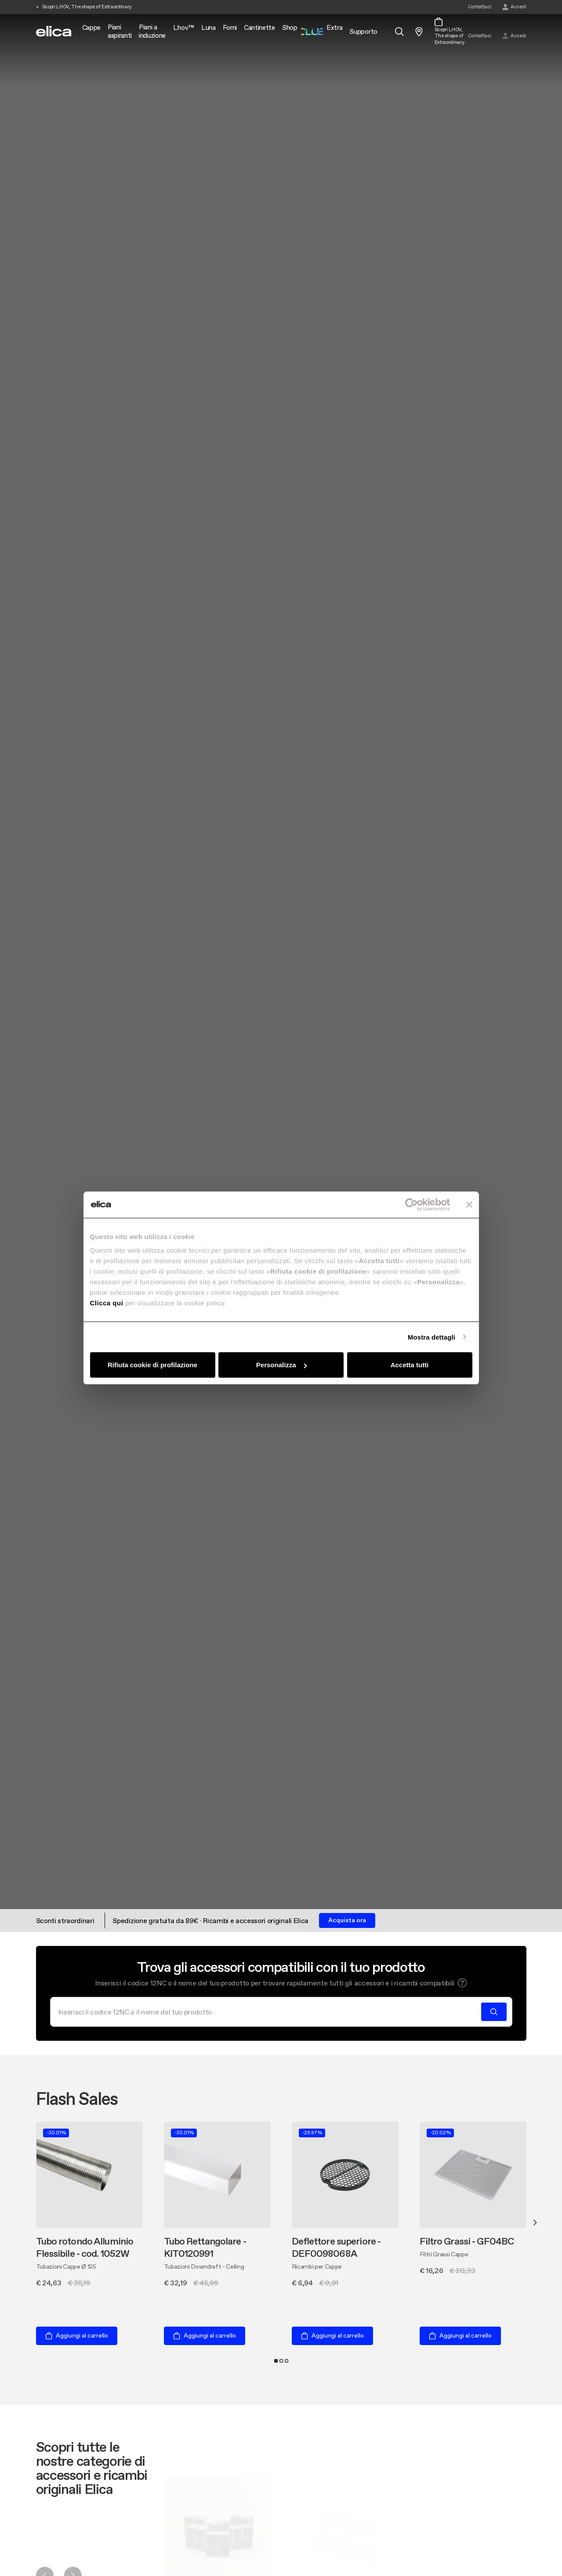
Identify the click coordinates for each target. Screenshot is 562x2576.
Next (535, 2222)
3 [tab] (286, 2361)
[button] (462, 1982)
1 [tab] (276, 2361)
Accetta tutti (410, 1365)
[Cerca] (268, 2012)
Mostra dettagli (431, 1336)
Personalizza (281, 1365)
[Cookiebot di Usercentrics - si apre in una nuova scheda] (411, 1204)
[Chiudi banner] (469, 1204)
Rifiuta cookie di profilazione (152, 1365)
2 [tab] (281, 2361)
